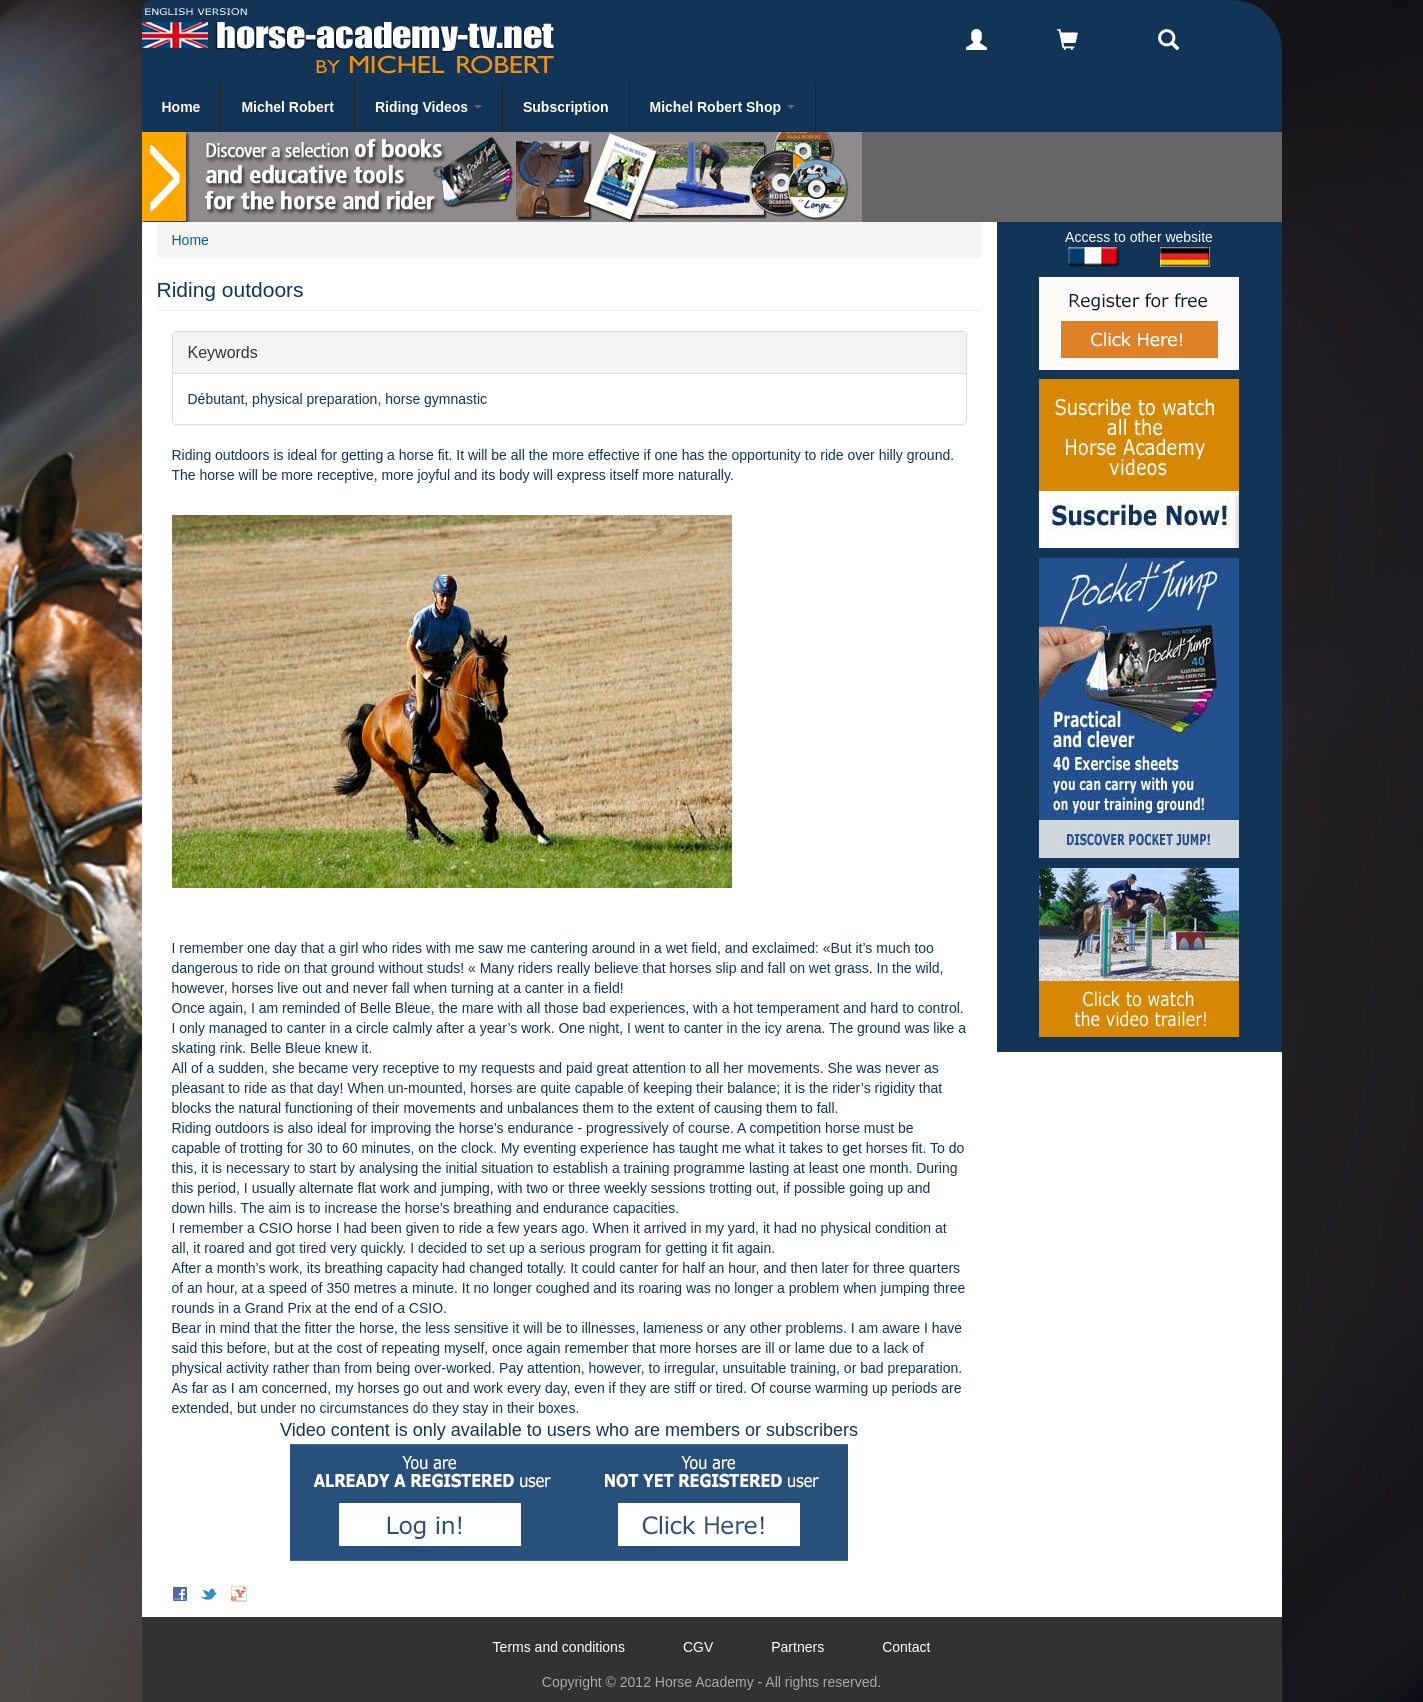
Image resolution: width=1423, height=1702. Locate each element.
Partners (797, 1647)
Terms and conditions (559, 1647)
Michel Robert (287, 107)
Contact (906, 1647)
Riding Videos (428, 107)
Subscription (566, 107)
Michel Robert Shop (722, 107)
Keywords (223, 351)
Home (181, 107)
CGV (698, 1647)
